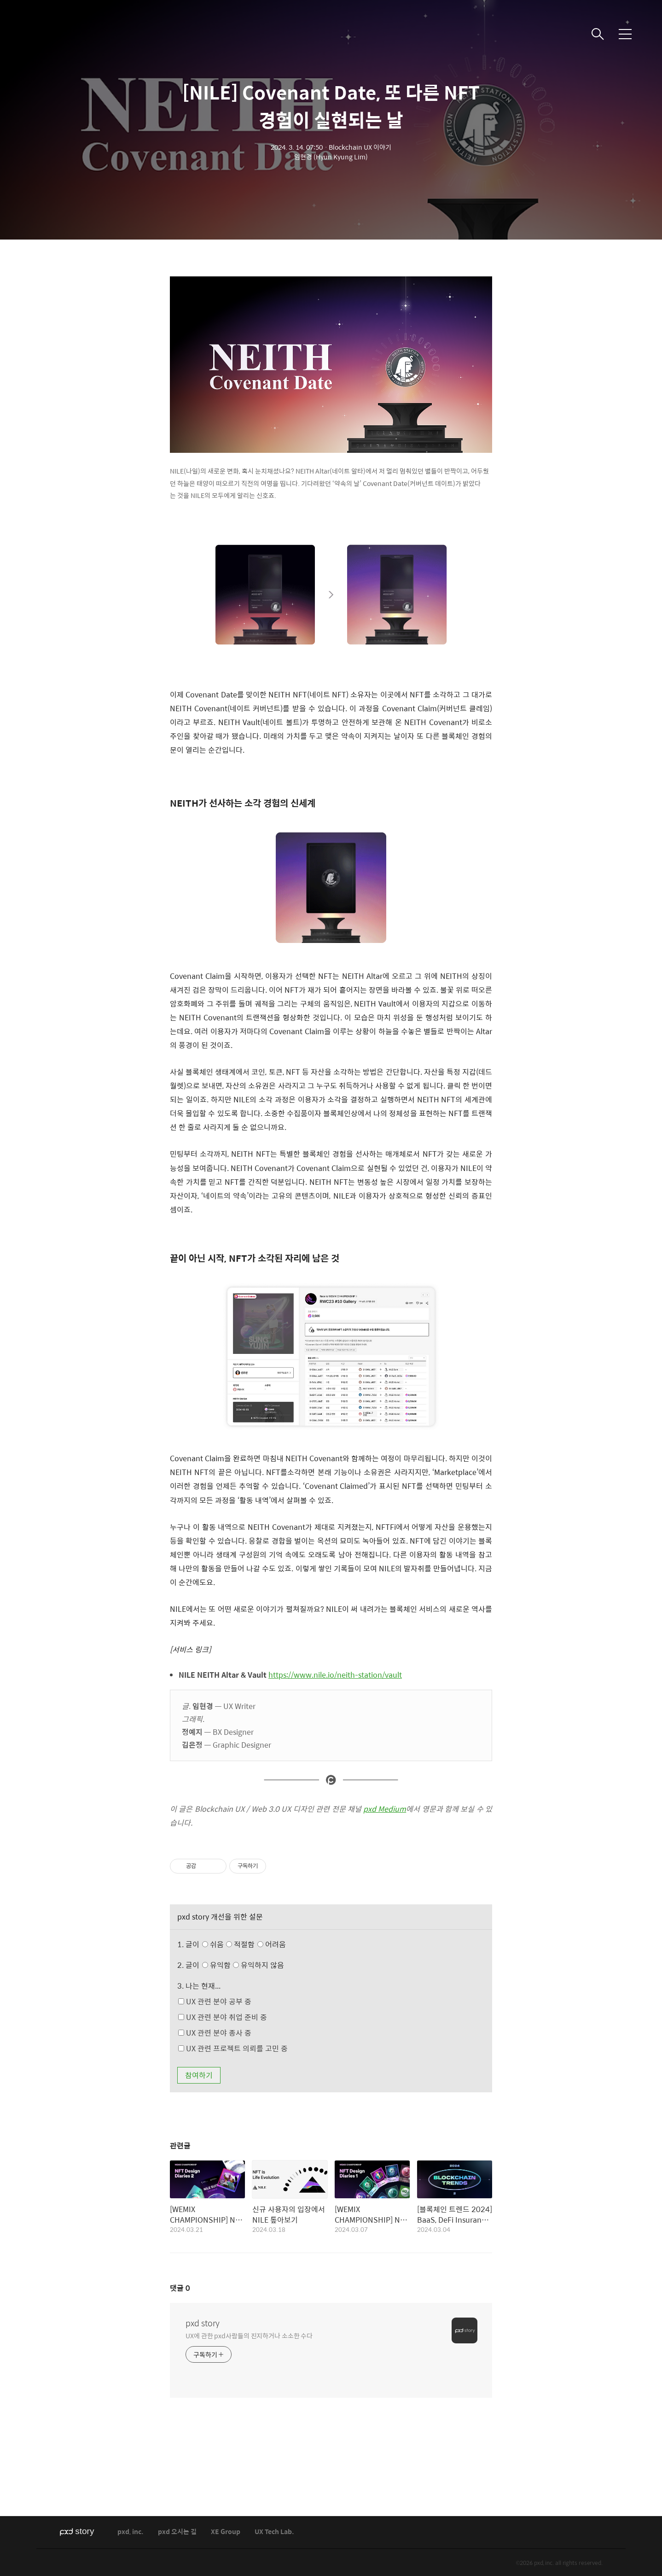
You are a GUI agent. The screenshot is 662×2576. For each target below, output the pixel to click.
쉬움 (246, 1944)
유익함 (244, 1965)
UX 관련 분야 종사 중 (214, 2032)
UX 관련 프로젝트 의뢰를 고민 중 (233, 2048)
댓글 (180, 2288)
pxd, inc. (130, 2532)
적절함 (257, 1944)
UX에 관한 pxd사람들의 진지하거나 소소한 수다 (249, 2335)
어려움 (271, 1944)
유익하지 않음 (258, 1965)
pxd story (203, 2323)
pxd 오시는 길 (177, 2532)
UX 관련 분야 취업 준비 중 (222, 2017)
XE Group (225, 2532)
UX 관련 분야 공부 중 (214, 2001)
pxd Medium (384, 1809)
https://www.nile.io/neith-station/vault (335, 1674)
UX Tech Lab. (274, 2532)
